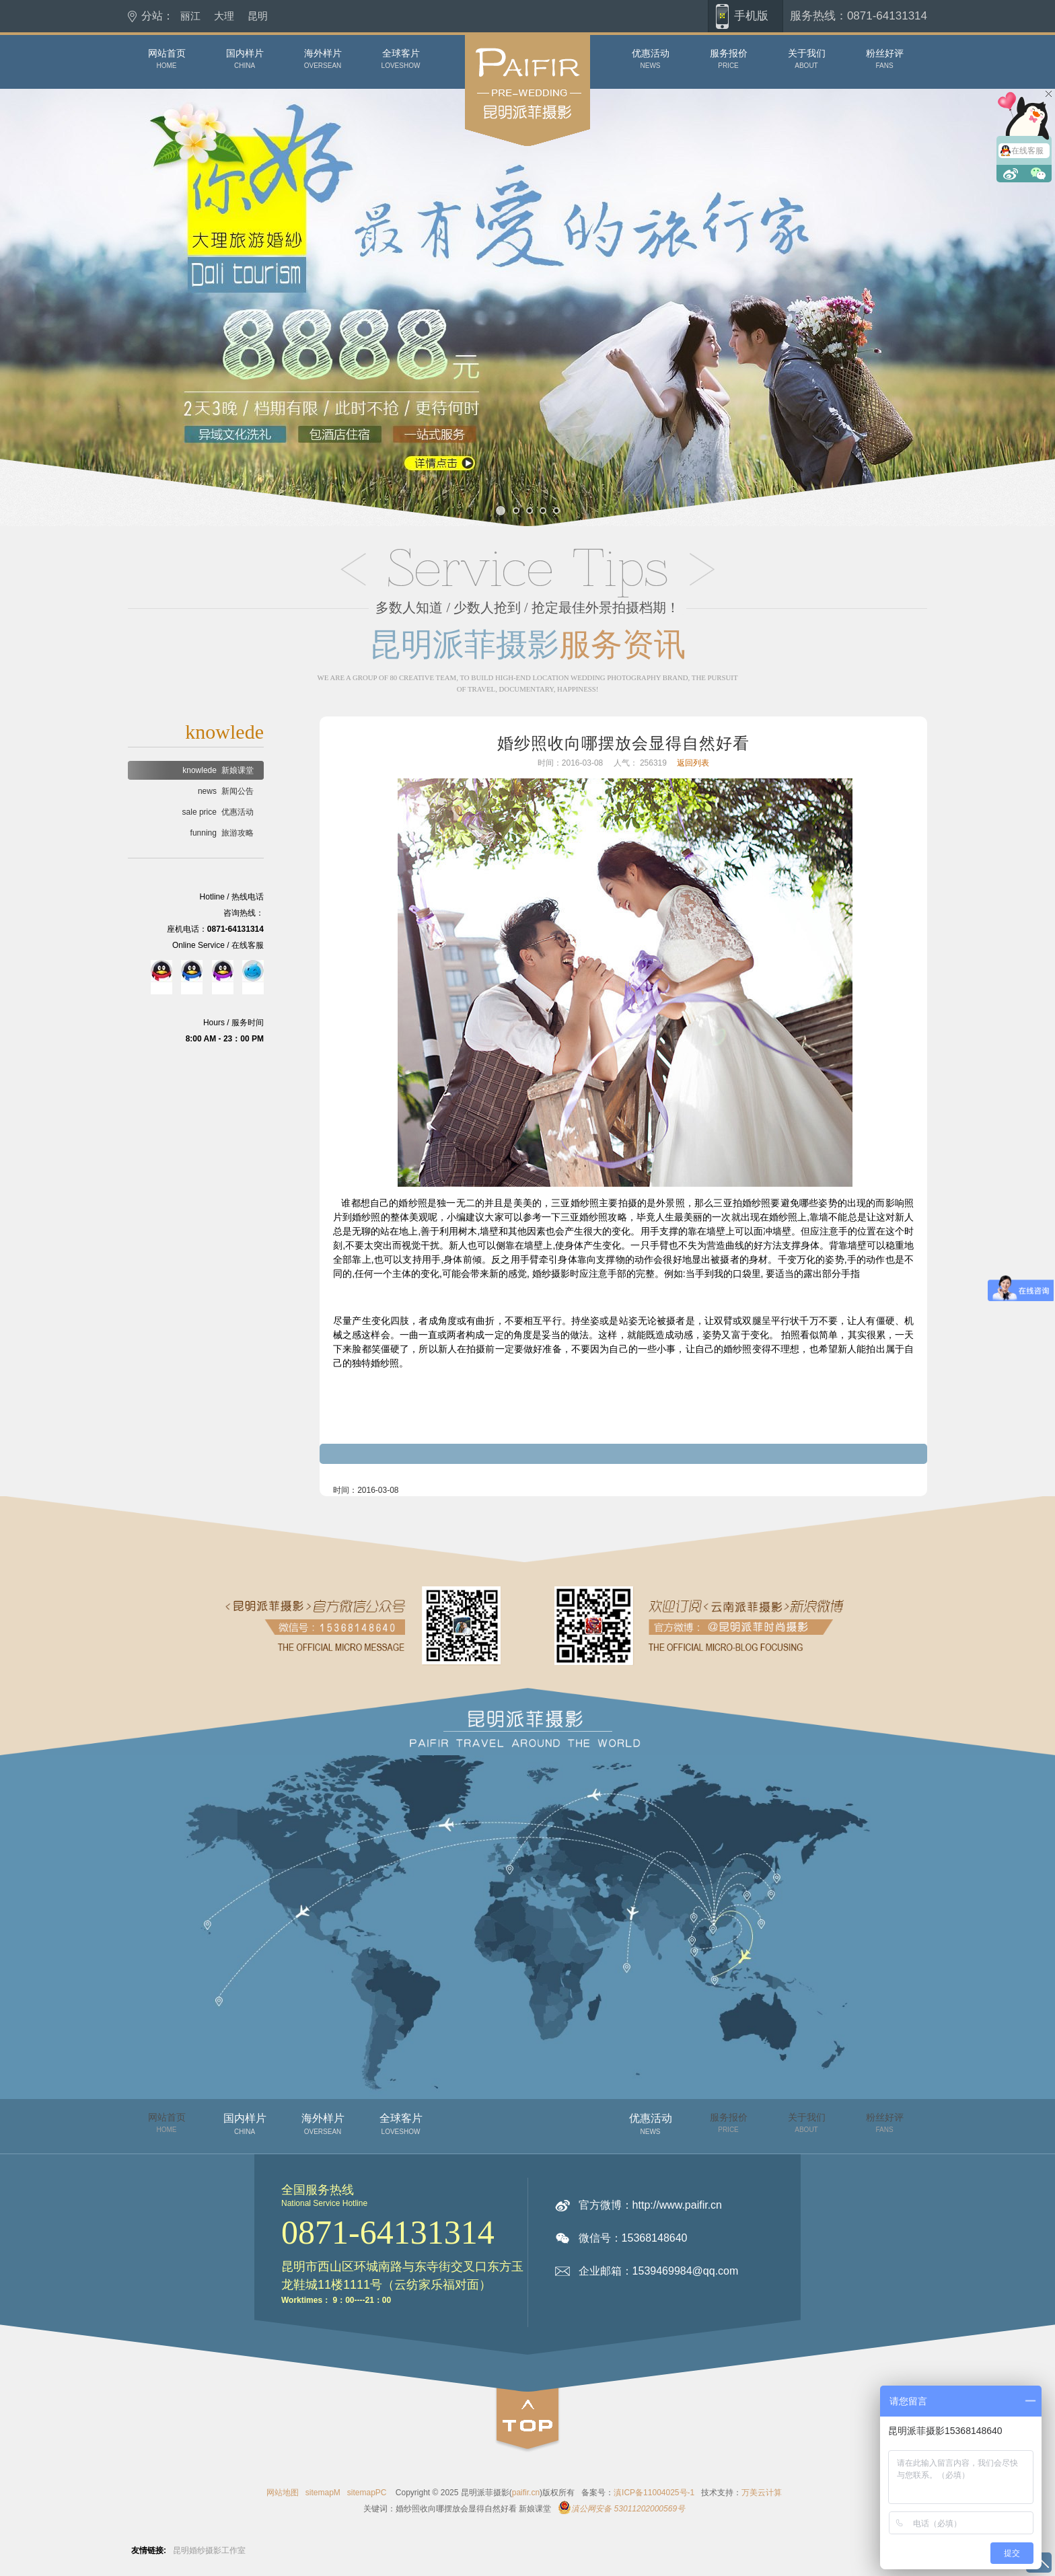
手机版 (751, 15)
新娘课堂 (218, 770)
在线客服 (1027, 150)
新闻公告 (226, 791)
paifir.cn (526, 2492)
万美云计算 (761, 2492)
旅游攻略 (222, 833)
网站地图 (282, 2492)
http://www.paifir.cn (677, 2205)
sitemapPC (367, 2492)
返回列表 (693, 763)
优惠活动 (218, 812)
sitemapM (322, 2492)
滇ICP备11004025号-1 (654, 2492)
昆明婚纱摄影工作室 (209, 2550)
